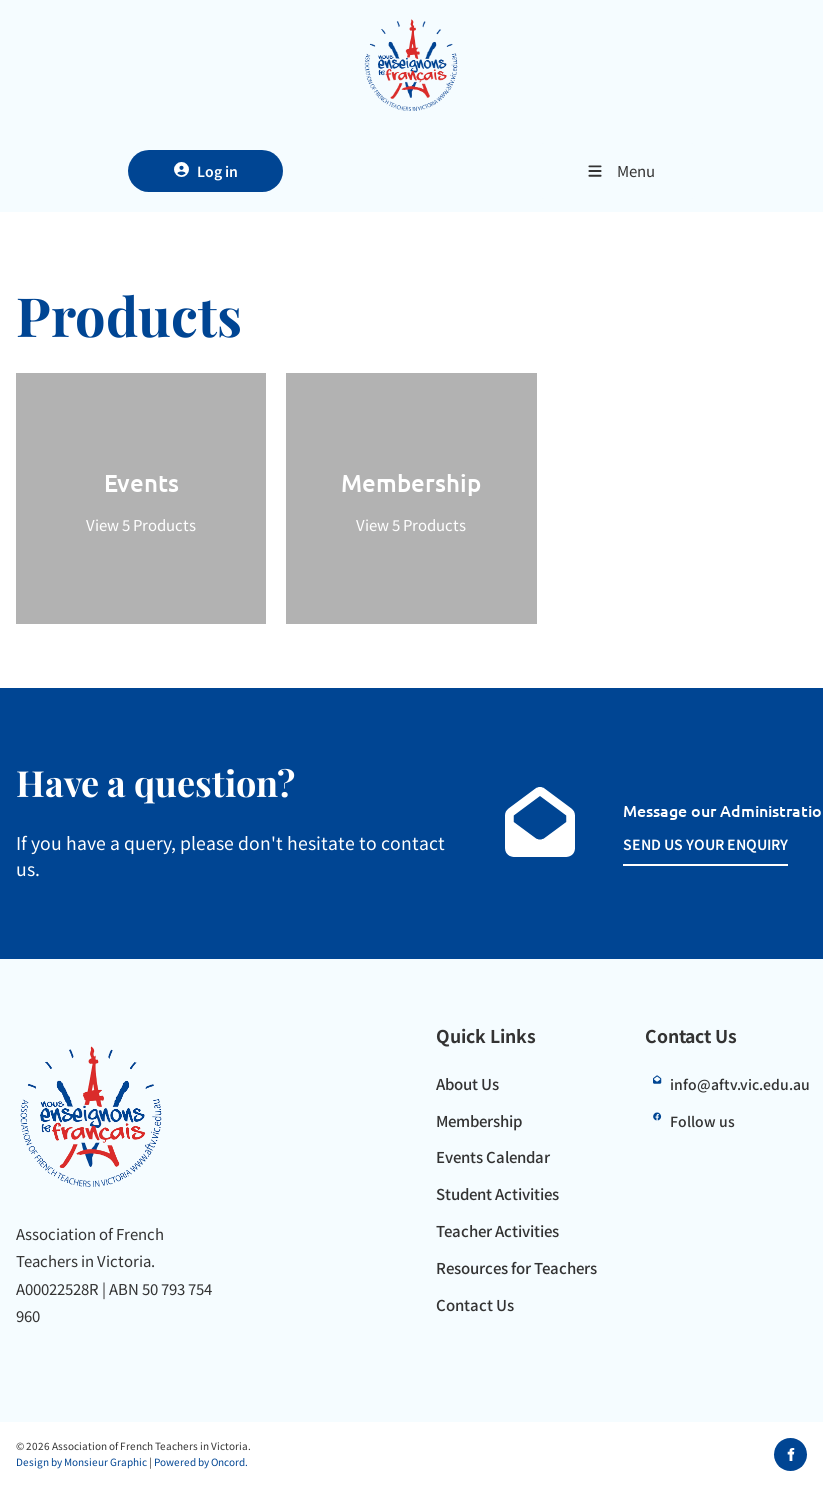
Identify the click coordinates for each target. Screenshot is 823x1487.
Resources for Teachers (516, 1267)
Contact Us (475, 1304)
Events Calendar (493, 1156)
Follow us (702, 1121)
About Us (467, 1083)
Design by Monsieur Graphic (81, 1461)
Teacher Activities (497, 1230)
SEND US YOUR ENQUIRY (684, 843)
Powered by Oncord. (201, 1461)
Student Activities (497, 1193)
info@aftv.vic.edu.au (740, 1084)
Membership (479, 1120)
